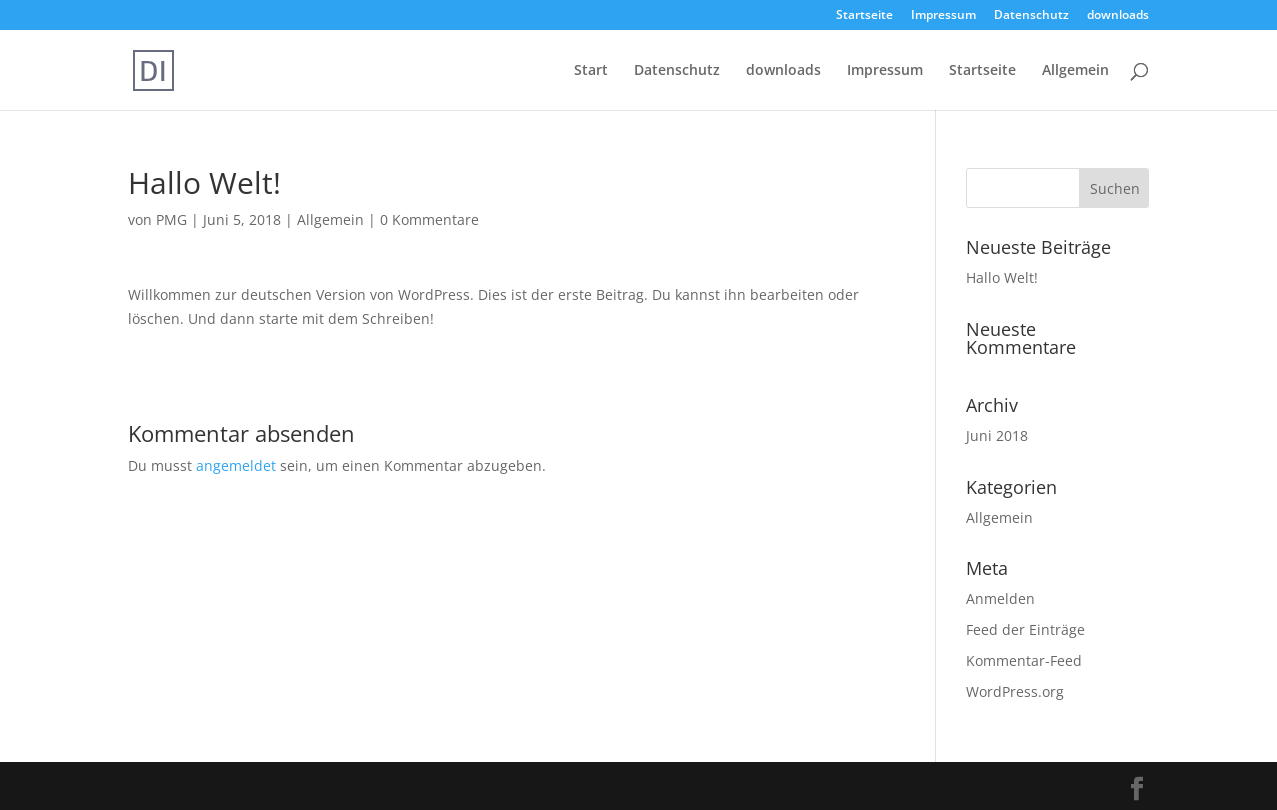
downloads (1118, 16)
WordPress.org (1015, 691)
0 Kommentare (429, 219)
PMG (171, 219)
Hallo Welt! (1002, 277)
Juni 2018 (997, 435)
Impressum (943, 16)
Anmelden (1000, 598)
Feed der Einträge (1025, 629)
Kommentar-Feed (1024, 660)
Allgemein (1075, 71)
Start (591, 71)
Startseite (864, 16)
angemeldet (236, 465)
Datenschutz (1031, 16)
